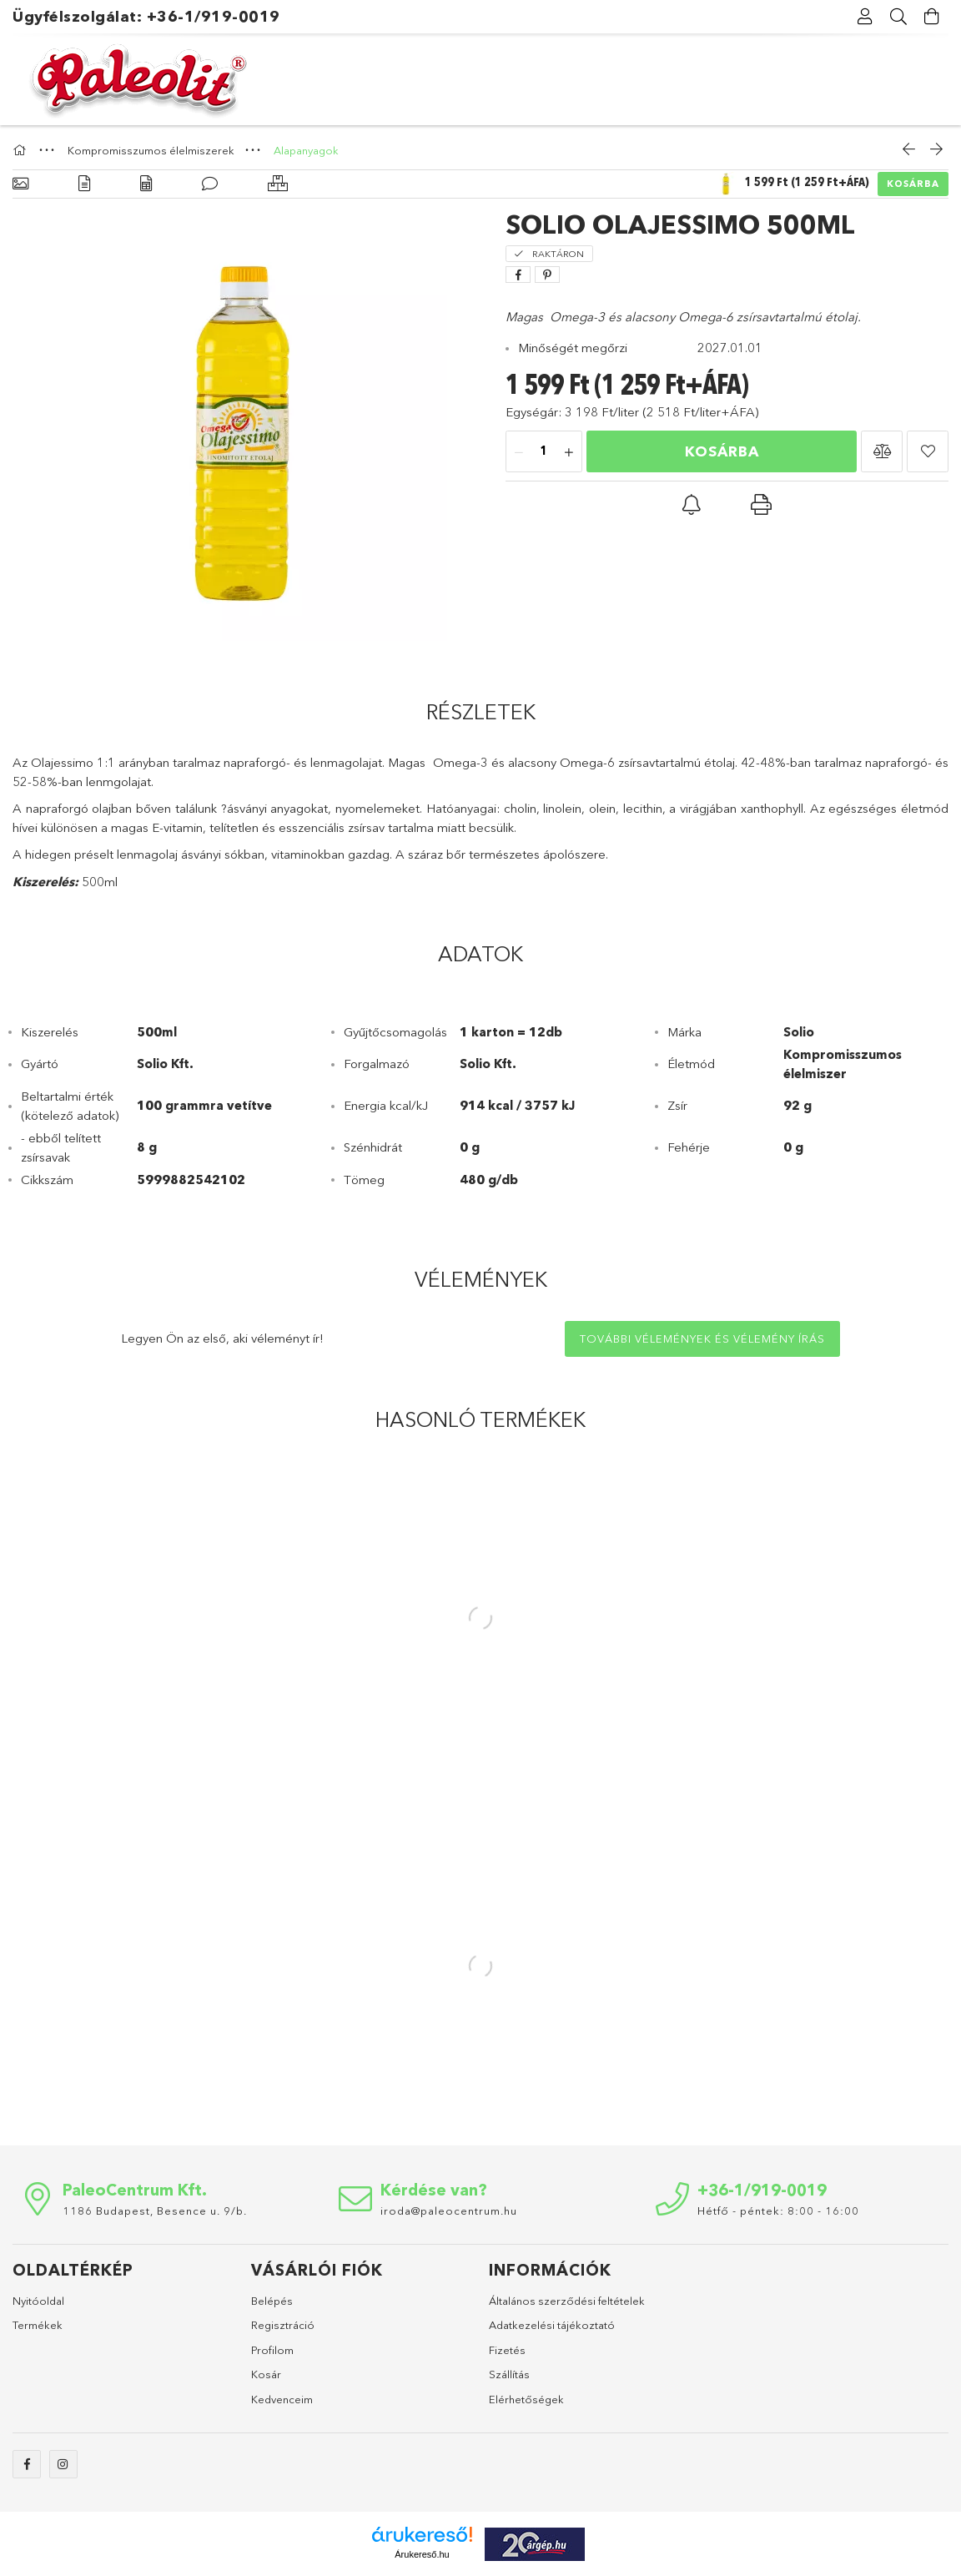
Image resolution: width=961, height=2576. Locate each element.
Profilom (272, 2350)
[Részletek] (84, 184)
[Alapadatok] (20, 184)
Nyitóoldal (38, 2300)
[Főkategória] (22, 150)
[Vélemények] (210, 184)
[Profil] (865, 16)
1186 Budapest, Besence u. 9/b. (155, 2210)
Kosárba (913, 183)
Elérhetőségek (526, 2399)
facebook (27, 2464)
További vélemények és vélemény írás (702, 1338)
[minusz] (518, 452)
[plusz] (568, 452)
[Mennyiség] (543, 452)
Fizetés (507, 2350)
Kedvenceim (282, 2399)
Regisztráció (282, 2325)
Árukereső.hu (422, 2554)
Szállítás (509, 2374)
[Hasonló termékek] (278, 184)
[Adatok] (146, 184)
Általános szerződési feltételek (567, 2300)
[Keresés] (898, 16)
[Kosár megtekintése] (931, 16)
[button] (882, 451)
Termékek (38, 2325)
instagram (63, 2464)
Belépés (272, 2300)
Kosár (266, 2374)
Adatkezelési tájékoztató (552, 2325)
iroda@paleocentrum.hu (448, 2210)
